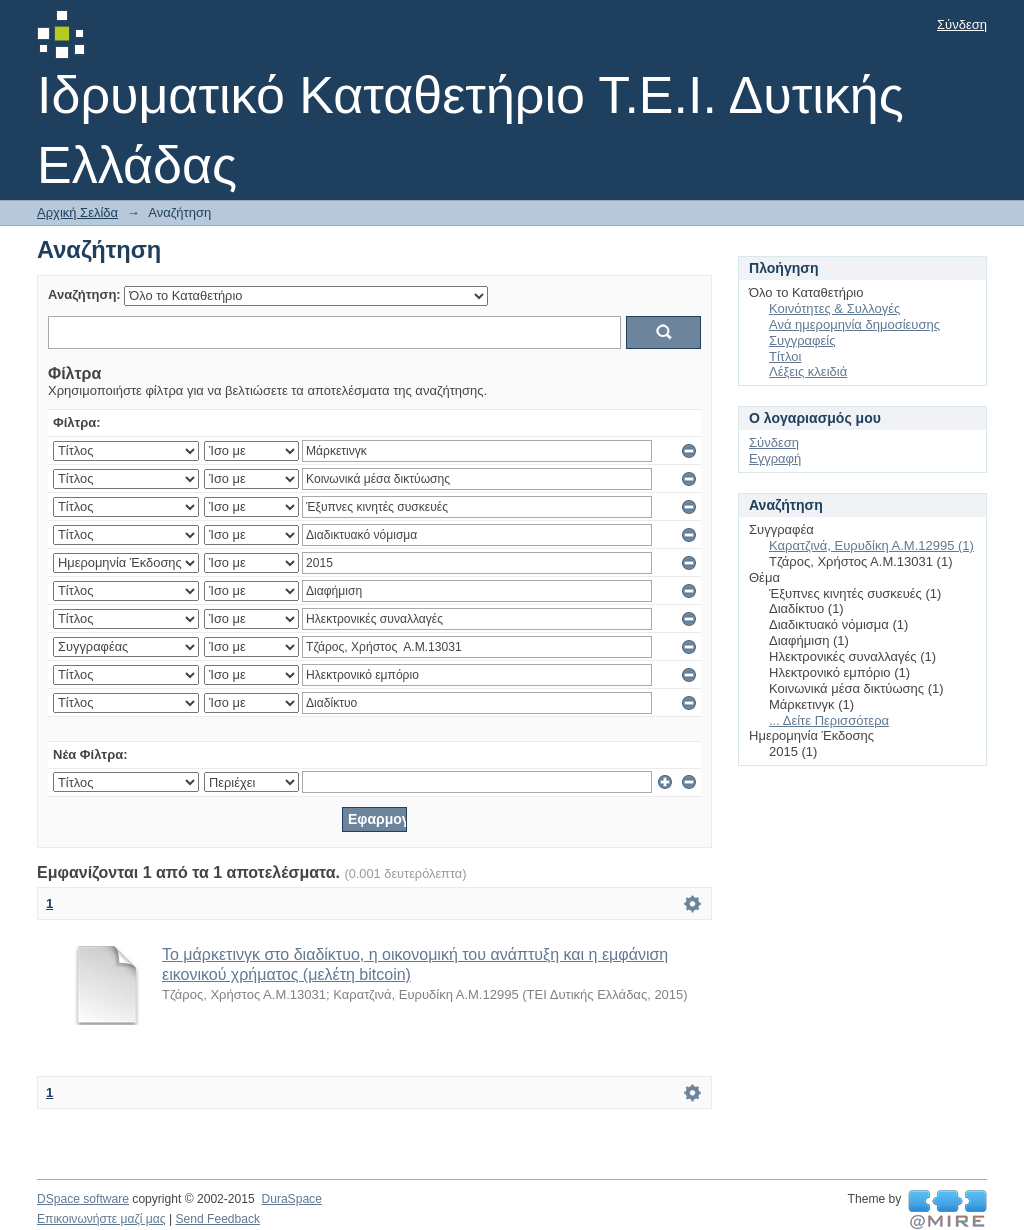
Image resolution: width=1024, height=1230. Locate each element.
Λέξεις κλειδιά (808, 371)
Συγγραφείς (802, 340)
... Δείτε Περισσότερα (829, 720)
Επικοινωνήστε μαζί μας (101, 1219)
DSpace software (83, 1199)
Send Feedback (217, 1219)
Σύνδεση (962, 24)
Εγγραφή (775, 458)
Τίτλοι (785, 356)
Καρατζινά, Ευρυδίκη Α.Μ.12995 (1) (871, 545)
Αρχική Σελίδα (77, 212)
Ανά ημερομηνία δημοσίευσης (854, 324)
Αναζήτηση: (84, 294)
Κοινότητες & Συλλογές (834, 308)
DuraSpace (291, 1199)
